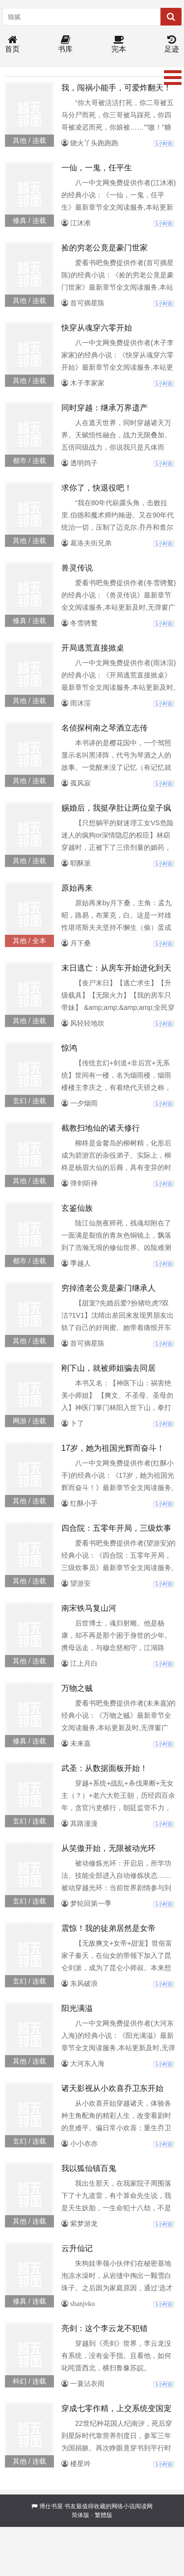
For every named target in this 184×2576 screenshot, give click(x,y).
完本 (118, 44)
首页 (12, 44)
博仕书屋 (51, 2506)
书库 (65, 44)
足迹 (171, 44)
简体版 (80, 2515)
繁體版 (103, 2515)
